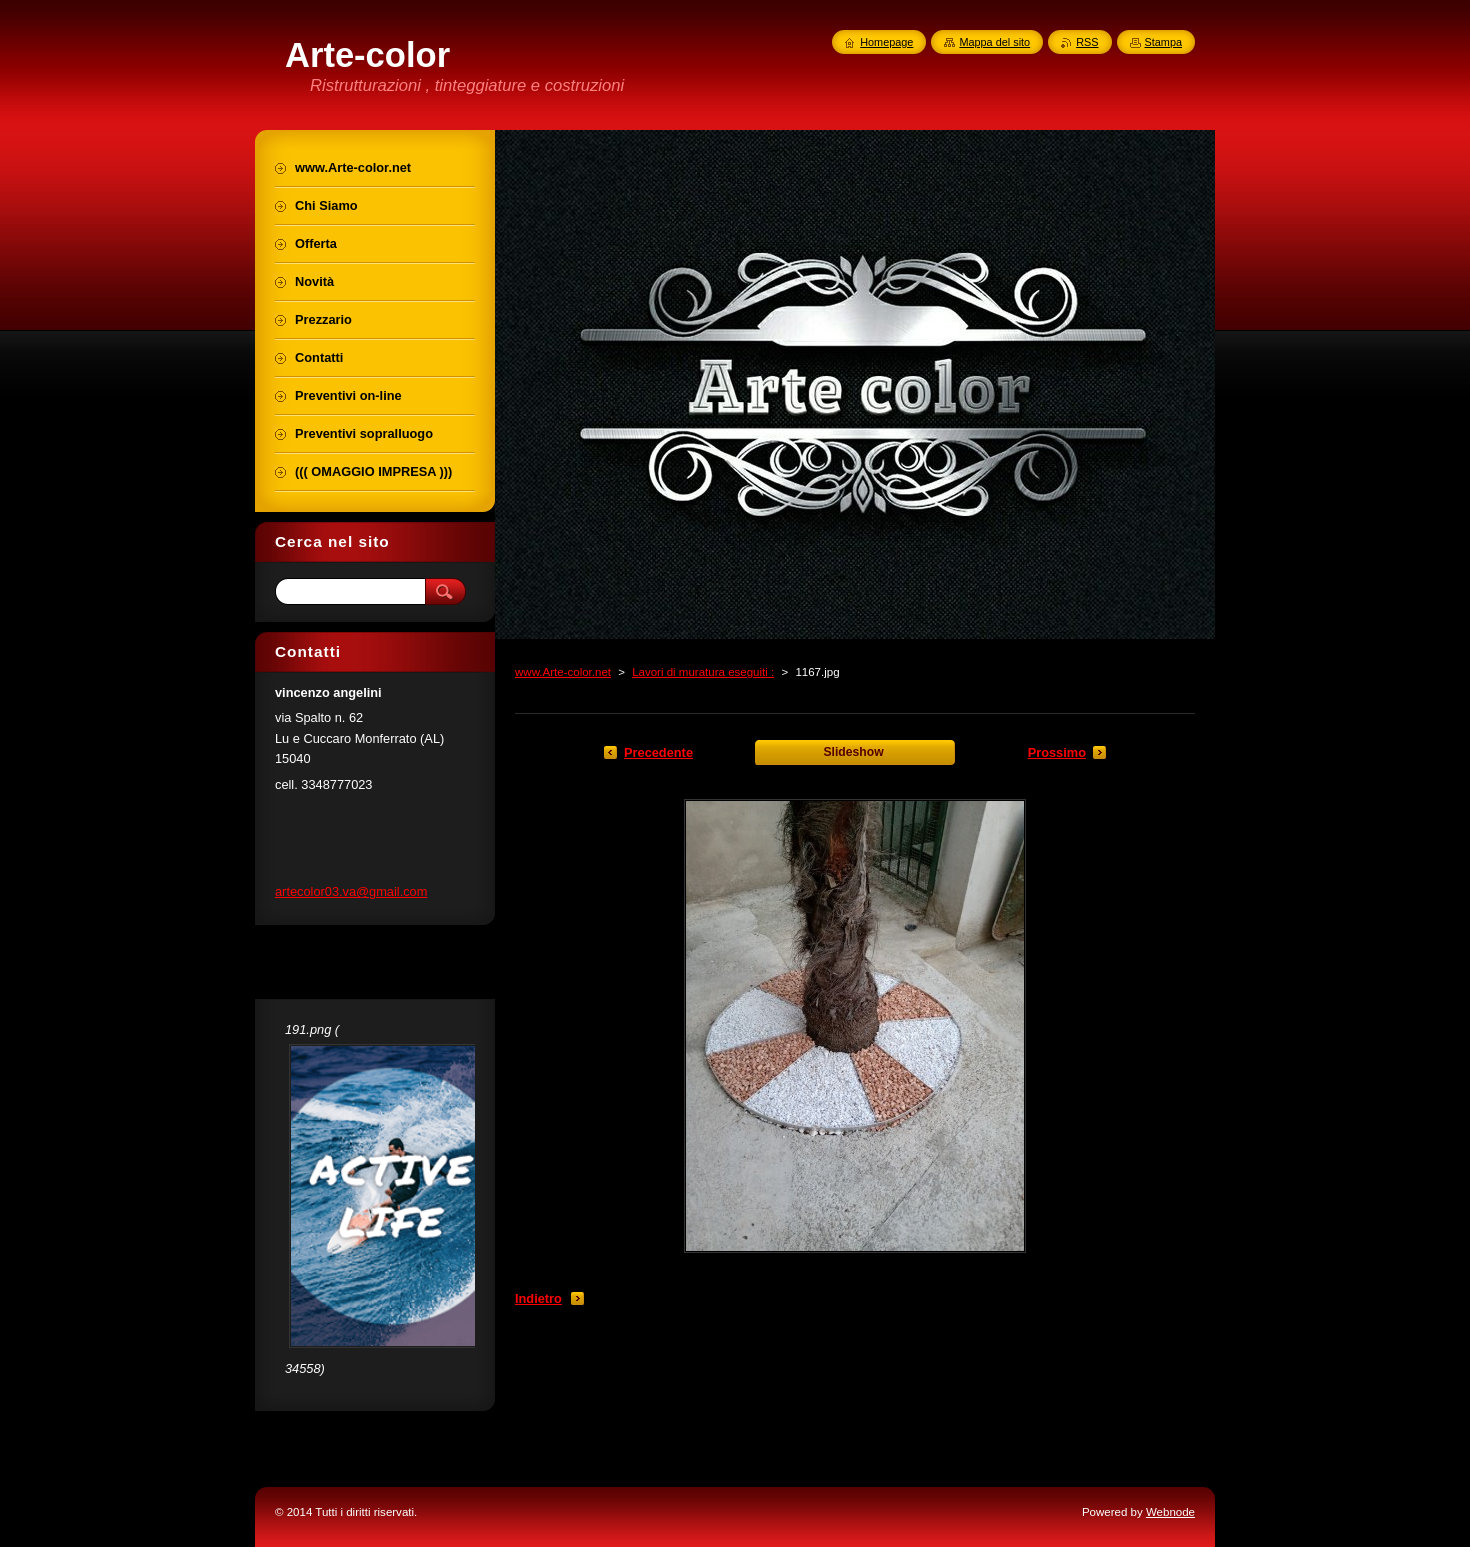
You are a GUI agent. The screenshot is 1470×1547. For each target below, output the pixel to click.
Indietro (538, 1298)
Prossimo (1057, 752)
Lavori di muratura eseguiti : (703, 672)
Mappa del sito (994, 42)
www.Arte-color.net (563, 672)
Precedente (658, 752)
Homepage (886, 42)
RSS (1087, 42)
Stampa (1163, 42)
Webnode (1170, 1512)
